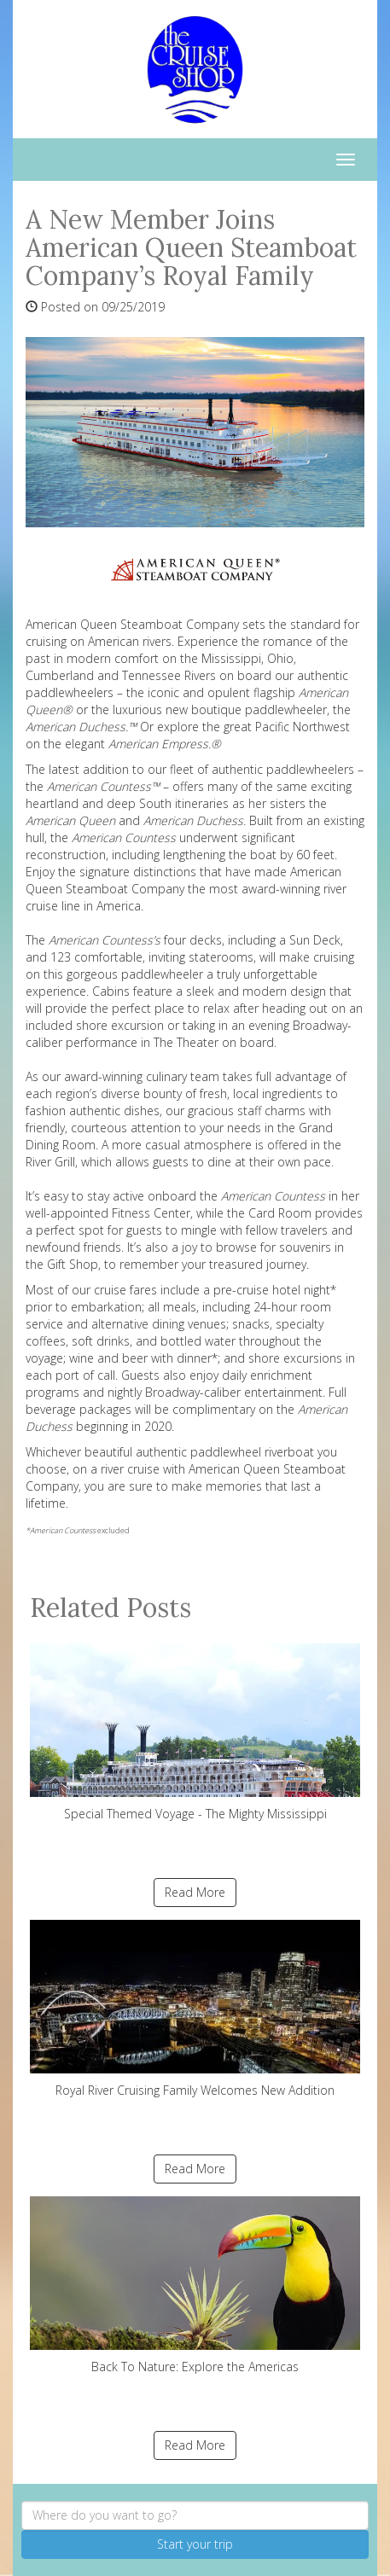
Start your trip (195, 2544)
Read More (195, 1892)
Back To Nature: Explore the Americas (195, 2285)
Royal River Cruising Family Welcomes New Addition (195, 2009)
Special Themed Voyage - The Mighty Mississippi (195, 1732)
